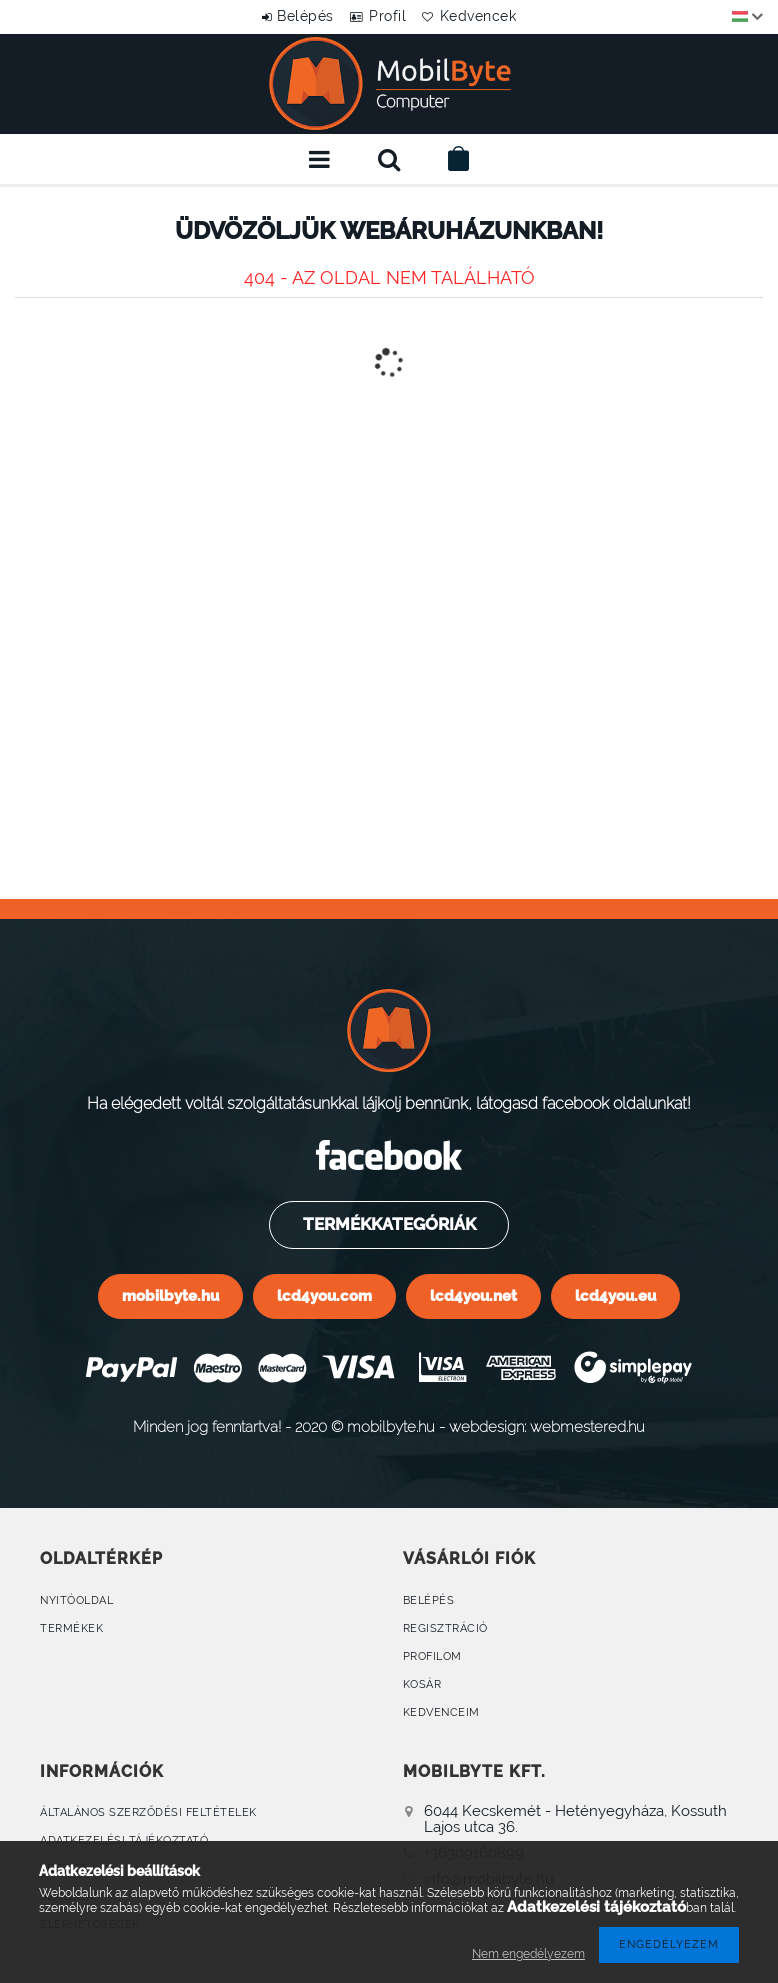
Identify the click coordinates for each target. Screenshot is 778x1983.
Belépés (291, 16)
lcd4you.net (473, 1295)
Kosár (422, 1684)
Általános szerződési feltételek (148, 1812)
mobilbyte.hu (170, 1295)
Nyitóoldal (76, 1600)
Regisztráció (445, 1628)
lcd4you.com (324, 1295)
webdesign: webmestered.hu (547, 1426)
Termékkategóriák (387, 1224)
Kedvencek (492, 16)
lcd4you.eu (615, 1295)
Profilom (432, 1656)
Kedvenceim (441, 1712)
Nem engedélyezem (528, 1954)
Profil (387, 16)
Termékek (71, 1628)
